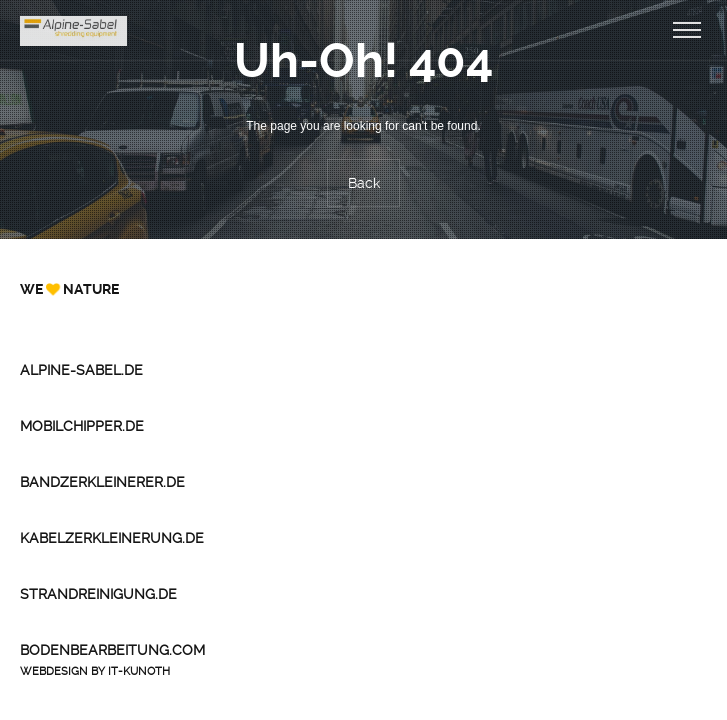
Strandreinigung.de (98, 594)
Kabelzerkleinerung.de (112, 538)
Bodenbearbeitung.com (112, 650)
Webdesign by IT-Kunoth (95, 671)
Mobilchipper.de (82, 426)
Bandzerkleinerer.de (102, 482)
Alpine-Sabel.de (81, 370)
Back (364, 183)
